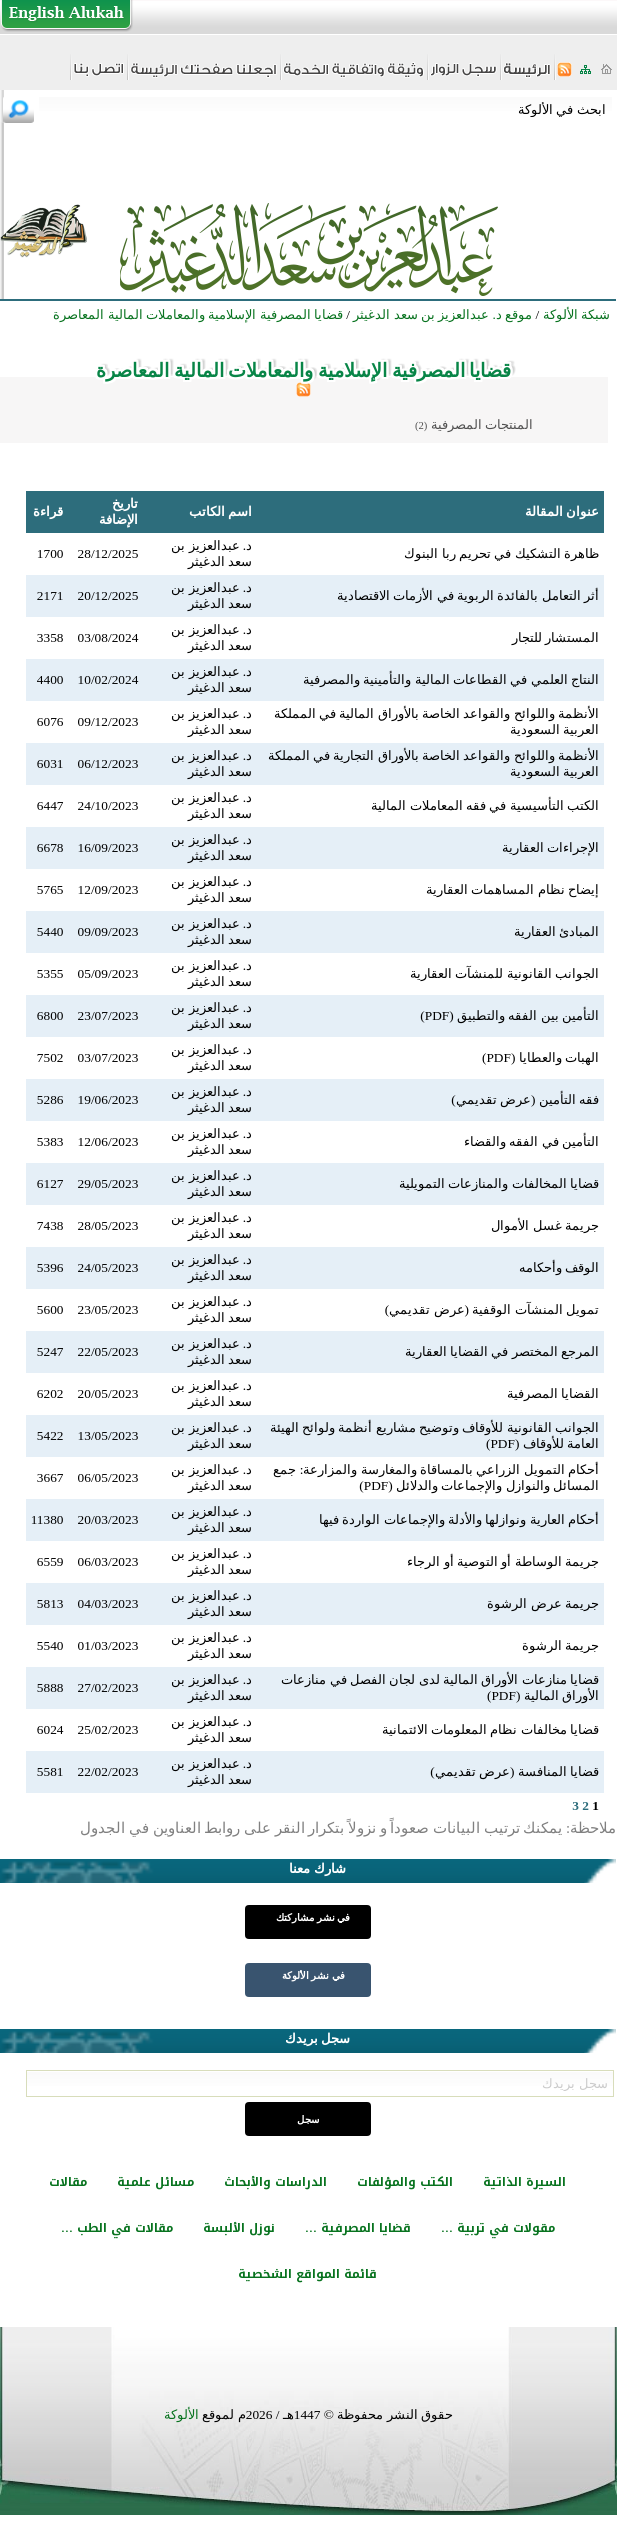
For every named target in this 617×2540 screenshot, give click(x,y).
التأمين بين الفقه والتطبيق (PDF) (509, 1015)
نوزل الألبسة (239, 2228)
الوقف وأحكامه (559, 1267)
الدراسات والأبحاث (275, 2182)
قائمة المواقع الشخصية (307, 2274)
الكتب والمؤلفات (405, 2182)
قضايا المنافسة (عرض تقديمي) (514, 1771)
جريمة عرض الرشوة (543, 1603)
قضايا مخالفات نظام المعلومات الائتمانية (490, 1729)
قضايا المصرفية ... (358, 2228)
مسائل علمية (155, 2182)
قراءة (48, 511)
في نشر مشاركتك (313, 1917)
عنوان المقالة (562, 511)
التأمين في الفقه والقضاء (531, 1141)
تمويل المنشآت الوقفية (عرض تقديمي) (492, 1309)
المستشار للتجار (555, 637)
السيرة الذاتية (524, 2182)
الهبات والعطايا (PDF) (540, 1057)
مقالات (68, 2182)
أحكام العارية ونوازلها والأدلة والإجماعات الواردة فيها (459, 1519)
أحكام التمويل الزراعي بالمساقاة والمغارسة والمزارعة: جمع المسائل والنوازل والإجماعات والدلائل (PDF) (436, 1477)
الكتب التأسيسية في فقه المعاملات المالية (485, 805)
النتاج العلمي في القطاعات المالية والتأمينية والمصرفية (451, 679)
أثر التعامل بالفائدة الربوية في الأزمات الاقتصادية (468, 595)
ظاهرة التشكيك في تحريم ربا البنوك (501, 553)
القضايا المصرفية (553, 1393)
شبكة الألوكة (576, 314)
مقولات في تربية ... (498, 2228)
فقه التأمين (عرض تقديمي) (525, 1099)
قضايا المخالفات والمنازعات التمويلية (499, 1183)
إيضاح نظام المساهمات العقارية (512, 889)
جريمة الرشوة (560, 1645)
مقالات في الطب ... (117, 2228)
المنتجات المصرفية (482, 424)
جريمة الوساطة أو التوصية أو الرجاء (503, 1561)
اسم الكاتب (220, 511)
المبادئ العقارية (556, 931)
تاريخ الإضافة (118, 511)
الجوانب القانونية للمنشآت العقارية (504, 973)
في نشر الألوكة (313, 1975)
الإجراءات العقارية (550, 847)
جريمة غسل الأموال (545, 1225)
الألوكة (181, 2414)
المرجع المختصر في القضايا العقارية (502, 1351)
